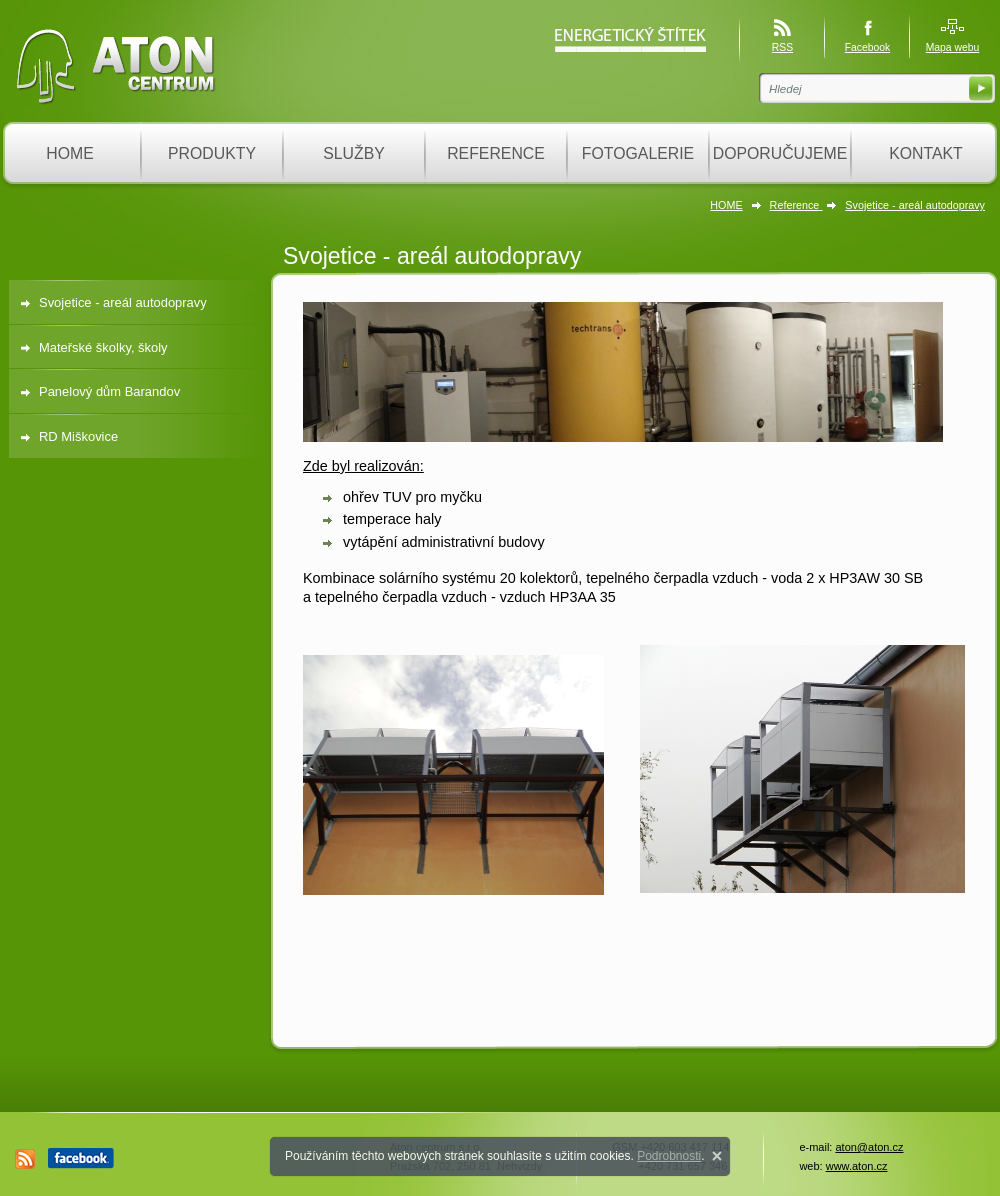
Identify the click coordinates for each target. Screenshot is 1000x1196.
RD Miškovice (78, 436)
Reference (796, 205)
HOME (70, 153)
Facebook (868, 47)
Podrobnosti (669, 1156)
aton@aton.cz (869, 1147)
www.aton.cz (857, 1166)
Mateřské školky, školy (103, 347)
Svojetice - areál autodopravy (915, 205)
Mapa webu (953, 47)
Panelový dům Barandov (109, 391)
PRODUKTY (212, 153)
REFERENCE (496, 153)
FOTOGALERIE (638, 153)
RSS (782, 47)
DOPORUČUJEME (780, 153)
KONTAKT (926, 153)
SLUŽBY (354, 153)
